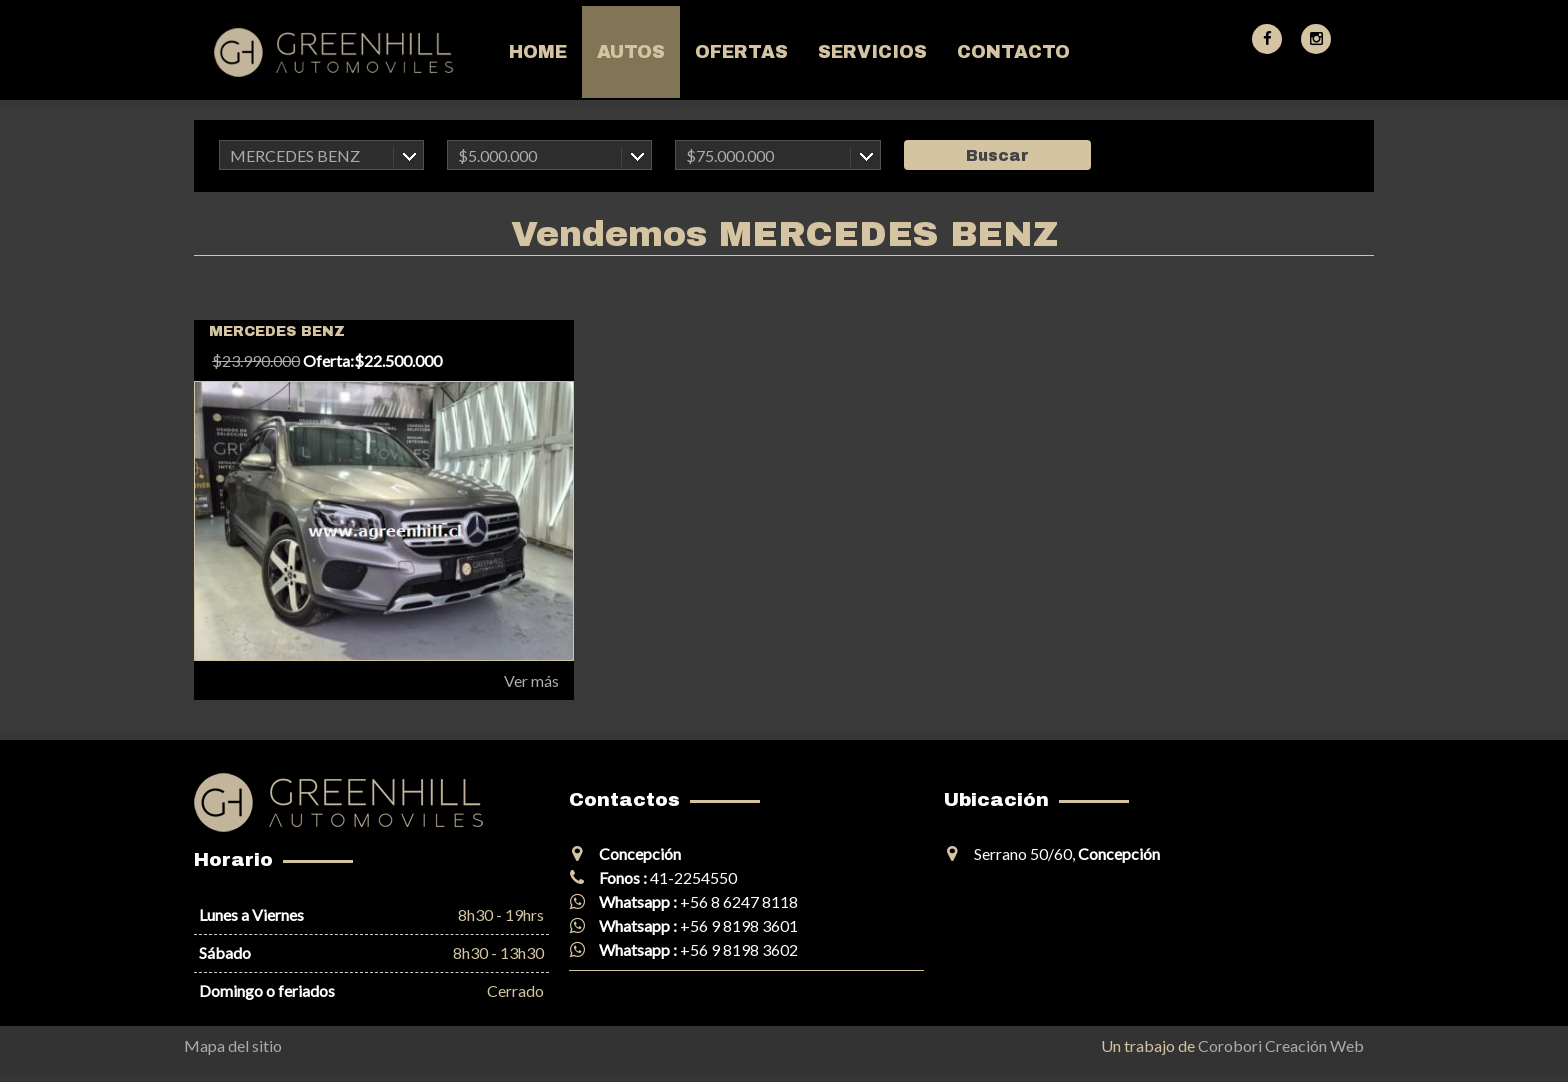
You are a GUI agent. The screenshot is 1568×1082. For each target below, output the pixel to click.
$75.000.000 (730, 155)
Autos (631, 52)
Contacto (1013, 52)
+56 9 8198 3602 (739, 949)
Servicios (872, 52)
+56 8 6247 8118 (739, 901)
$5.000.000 (497, 155)
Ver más (531, 680)
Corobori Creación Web (1281, 1045)
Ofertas (741, 52)
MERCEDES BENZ (295, 155)
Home (538, 52)
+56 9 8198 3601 (739, 925)
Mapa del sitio (233, 1045)
